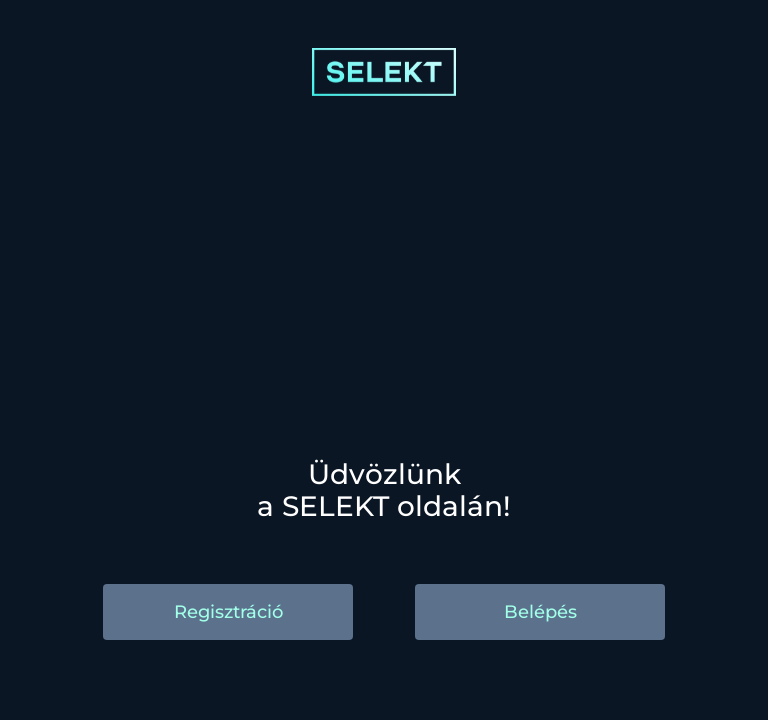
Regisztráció (228, 612)
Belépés (540, 612)
